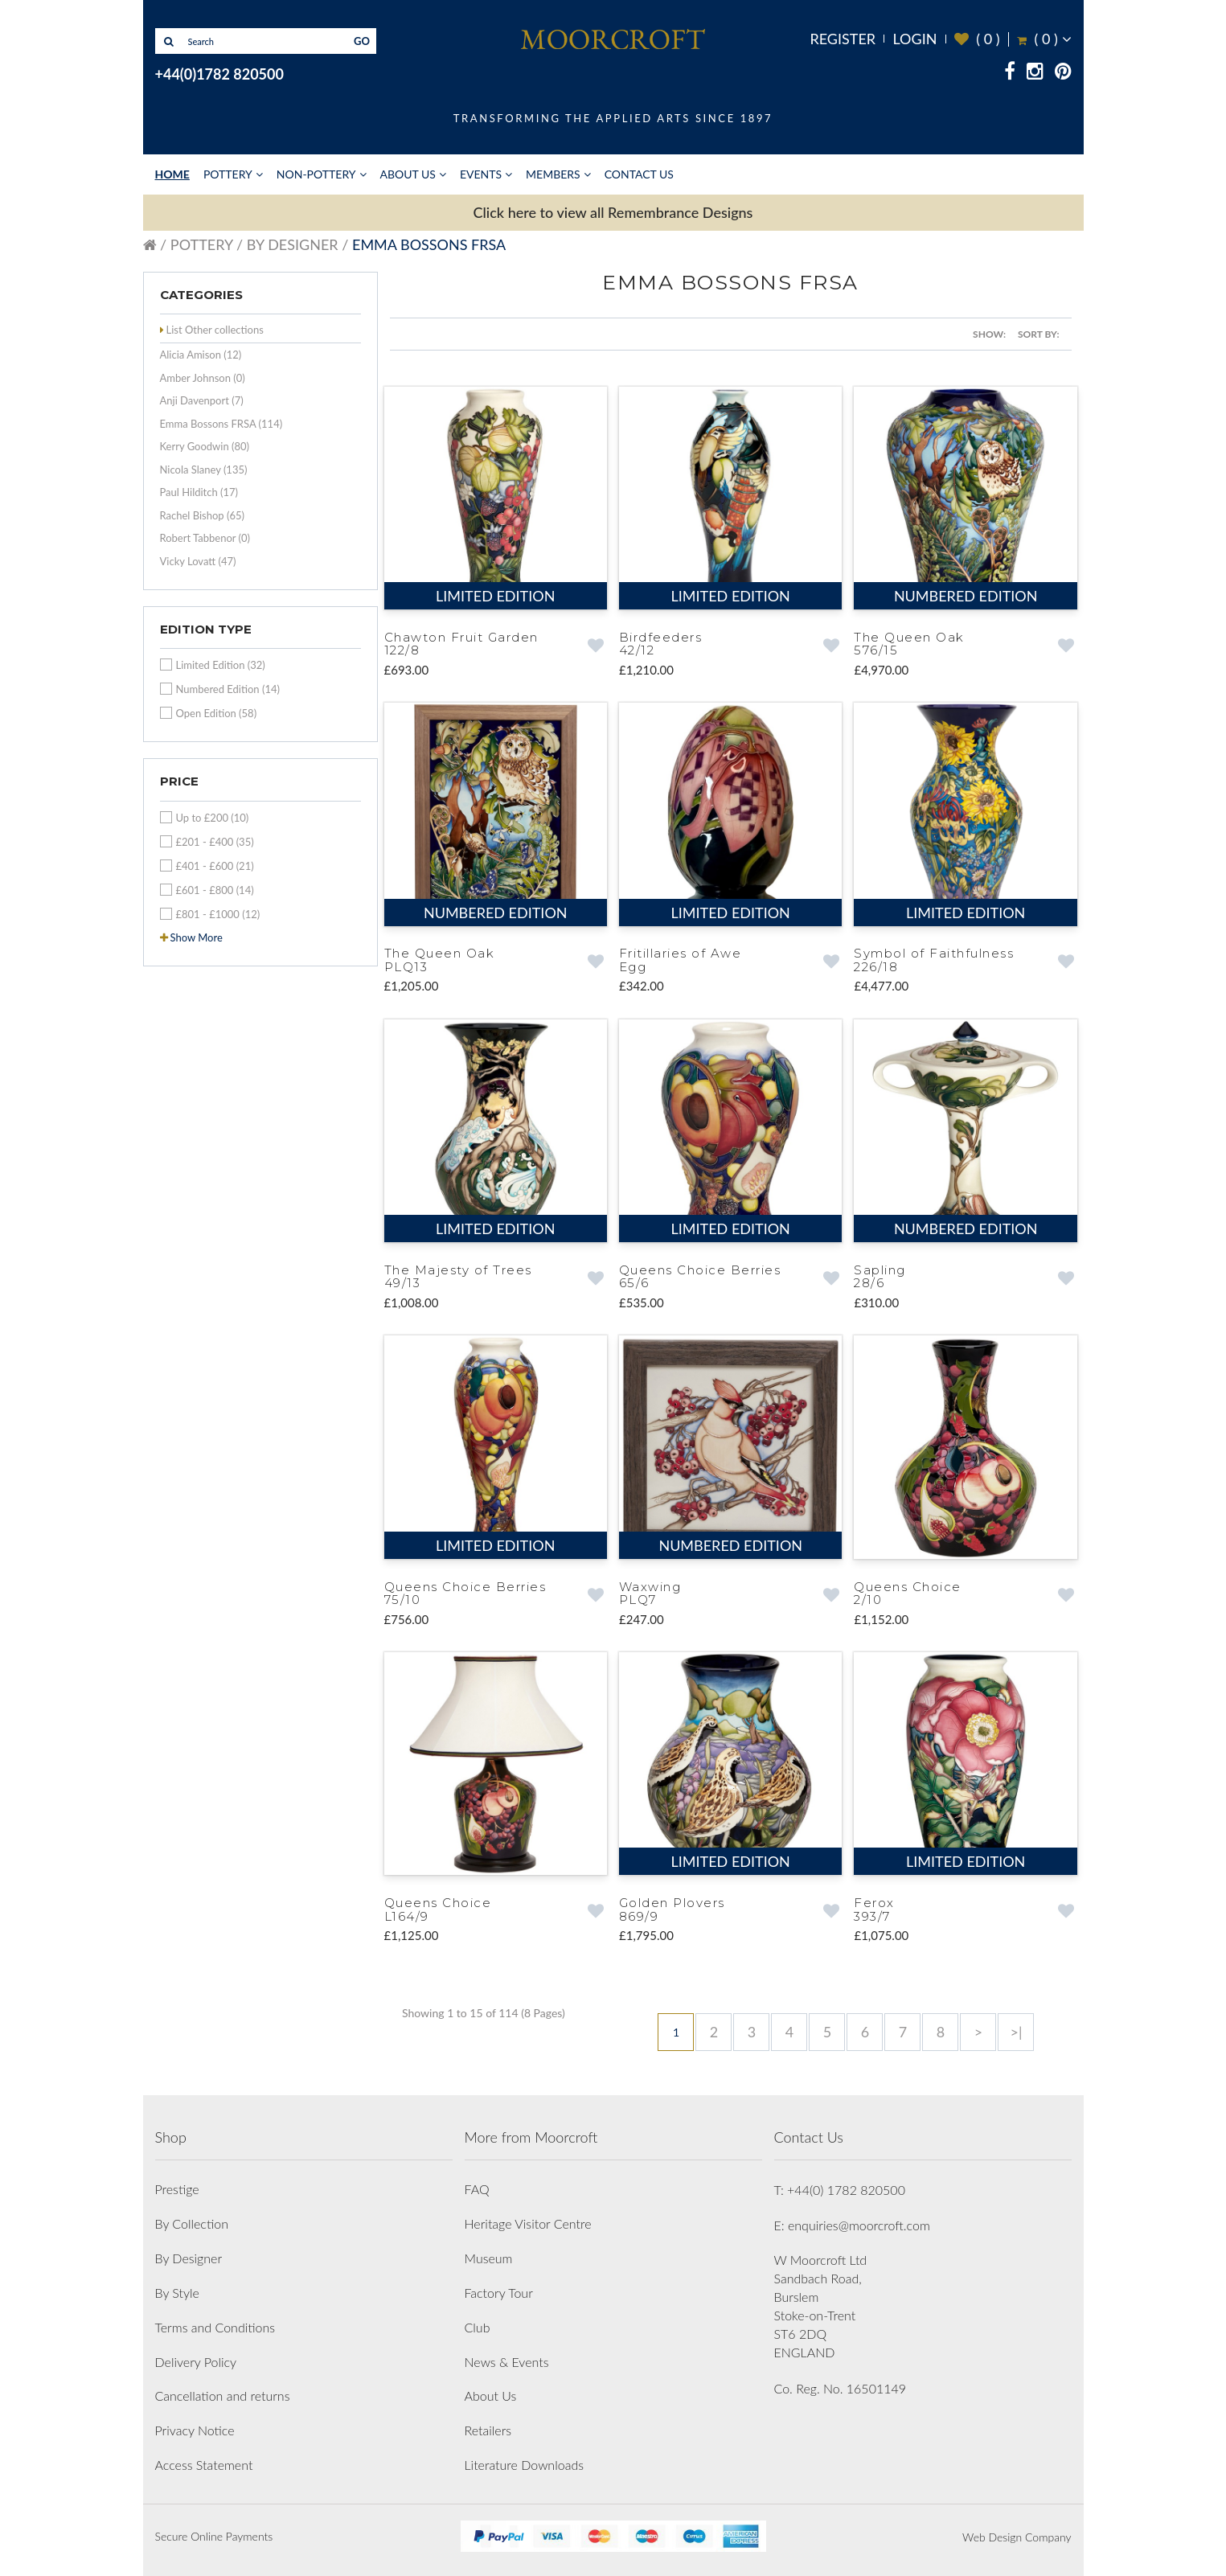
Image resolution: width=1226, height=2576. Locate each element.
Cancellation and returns (222, 2395)
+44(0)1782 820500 (219, 74)
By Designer (292, 244)
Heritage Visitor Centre (528, 2223)
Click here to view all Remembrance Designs (613, 212)
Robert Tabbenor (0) (205, 537)
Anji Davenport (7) (202, 400)
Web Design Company (1016, 2537)
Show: (989, 334)
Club (477, 2327)
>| (1016, 2032)
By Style (177, 2292)
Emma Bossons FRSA (429, 244)
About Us (408, 174)
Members (553, 174)
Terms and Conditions (215, 2327)
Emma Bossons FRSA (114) (221, 423)
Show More (196, 937)
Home (172, 174)
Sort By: (1039, 334)
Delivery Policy (196, 2361)
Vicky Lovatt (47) (198, 561)
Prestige (177, 2189)
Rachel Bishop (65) (202, 515)
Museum (489, 2258)
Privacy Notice (195, 2430)
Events (481, 174)
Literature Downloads (524, 2464)
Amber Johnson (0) (202, 377)
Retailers (488, 2430)
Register (842, 39)
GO (362, 41)
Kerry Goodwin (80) (205, 446)
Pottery (227, 174)
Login (914, 39)
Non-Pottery (316, 174)
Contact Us (639, 174)
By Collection (191, 2223)
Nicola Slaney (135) (204, 469)
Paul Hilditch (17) (199, 492)
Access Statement (204, 2464)
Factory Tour (499, 2292)
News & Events (507, 2361)
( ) (977, 39)
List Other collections (215, 329)
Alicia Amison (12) (201, 354)
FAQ (477, 2189)
